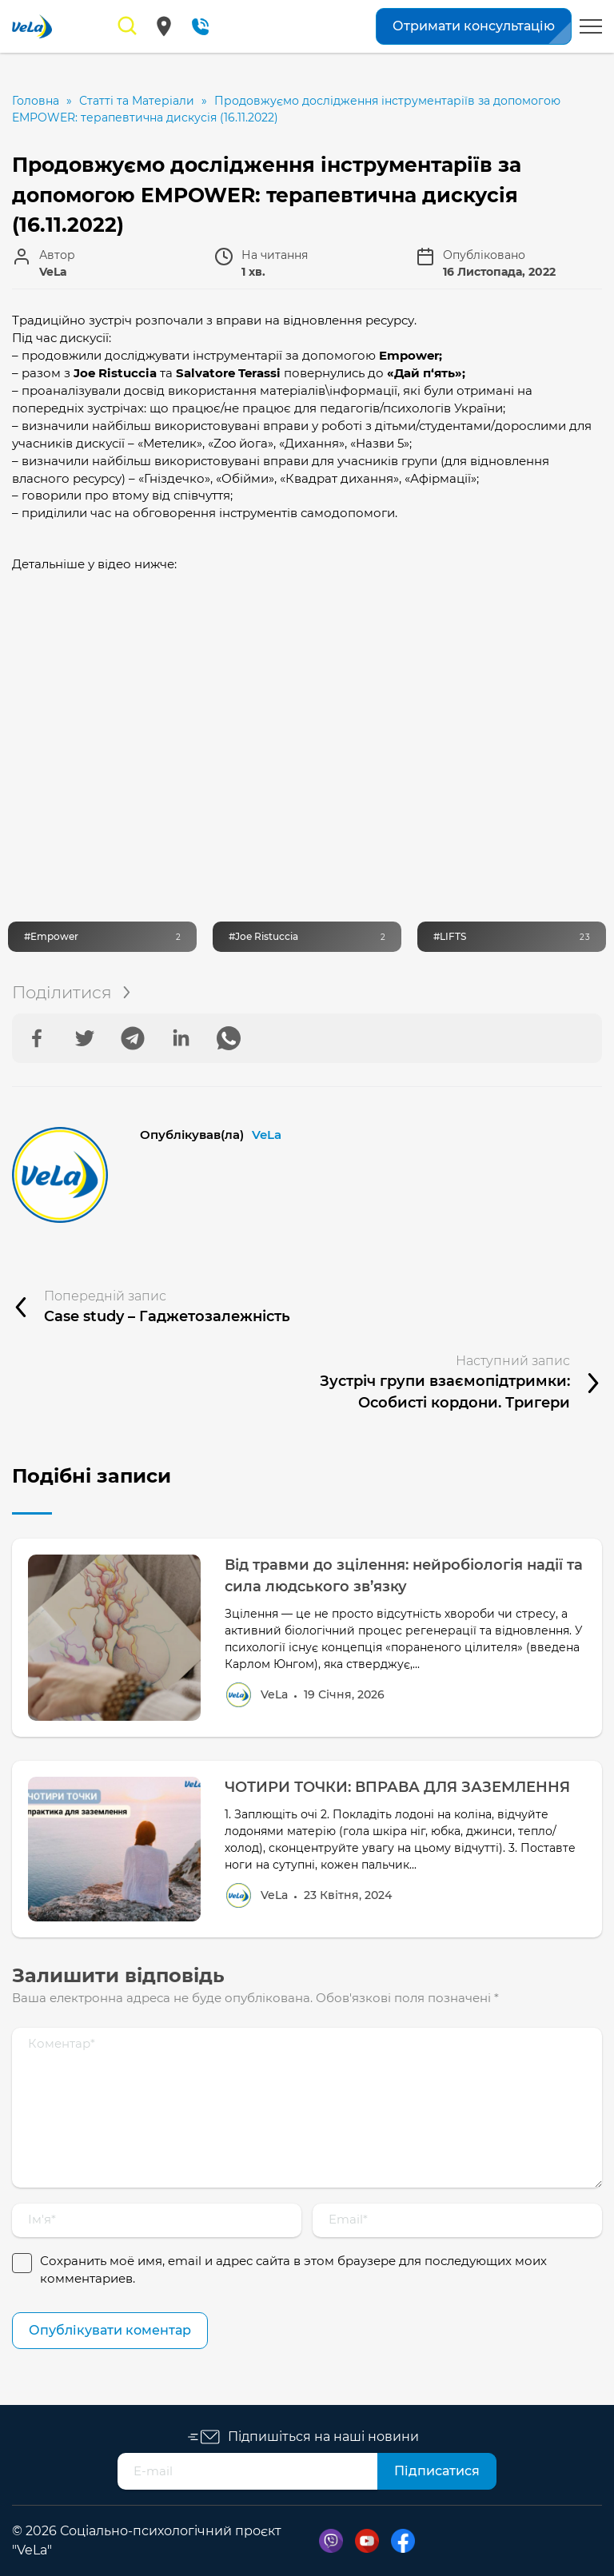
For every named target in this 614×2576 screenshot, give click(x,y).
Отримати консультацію (474, 26)
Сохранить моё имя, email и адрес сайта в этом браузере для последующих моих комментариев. (293, 2270)
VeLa (266, 1135)
